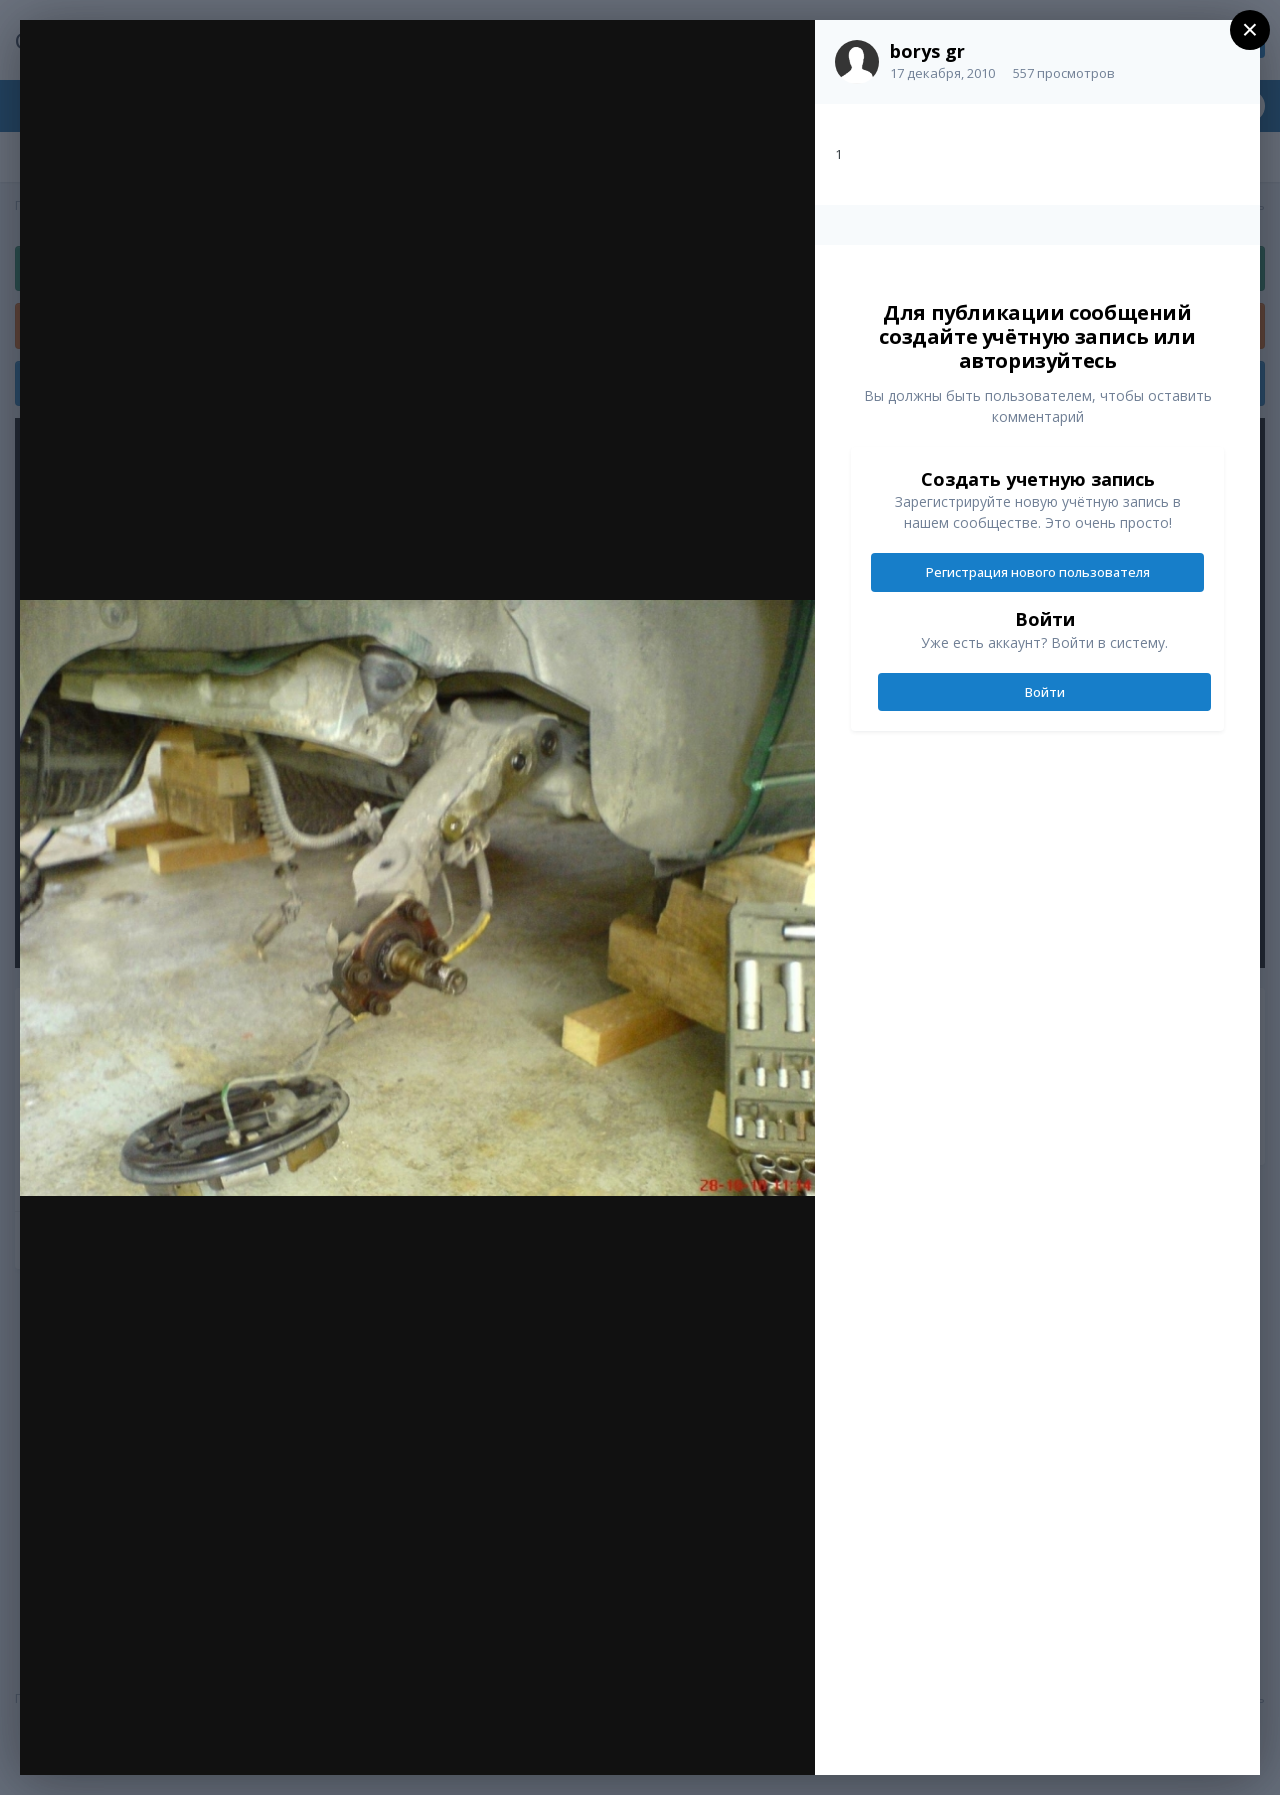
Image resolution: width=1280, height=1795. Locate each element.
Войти (1045, 692)
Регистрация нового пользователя (1038, 572)
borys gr (927, 51)
